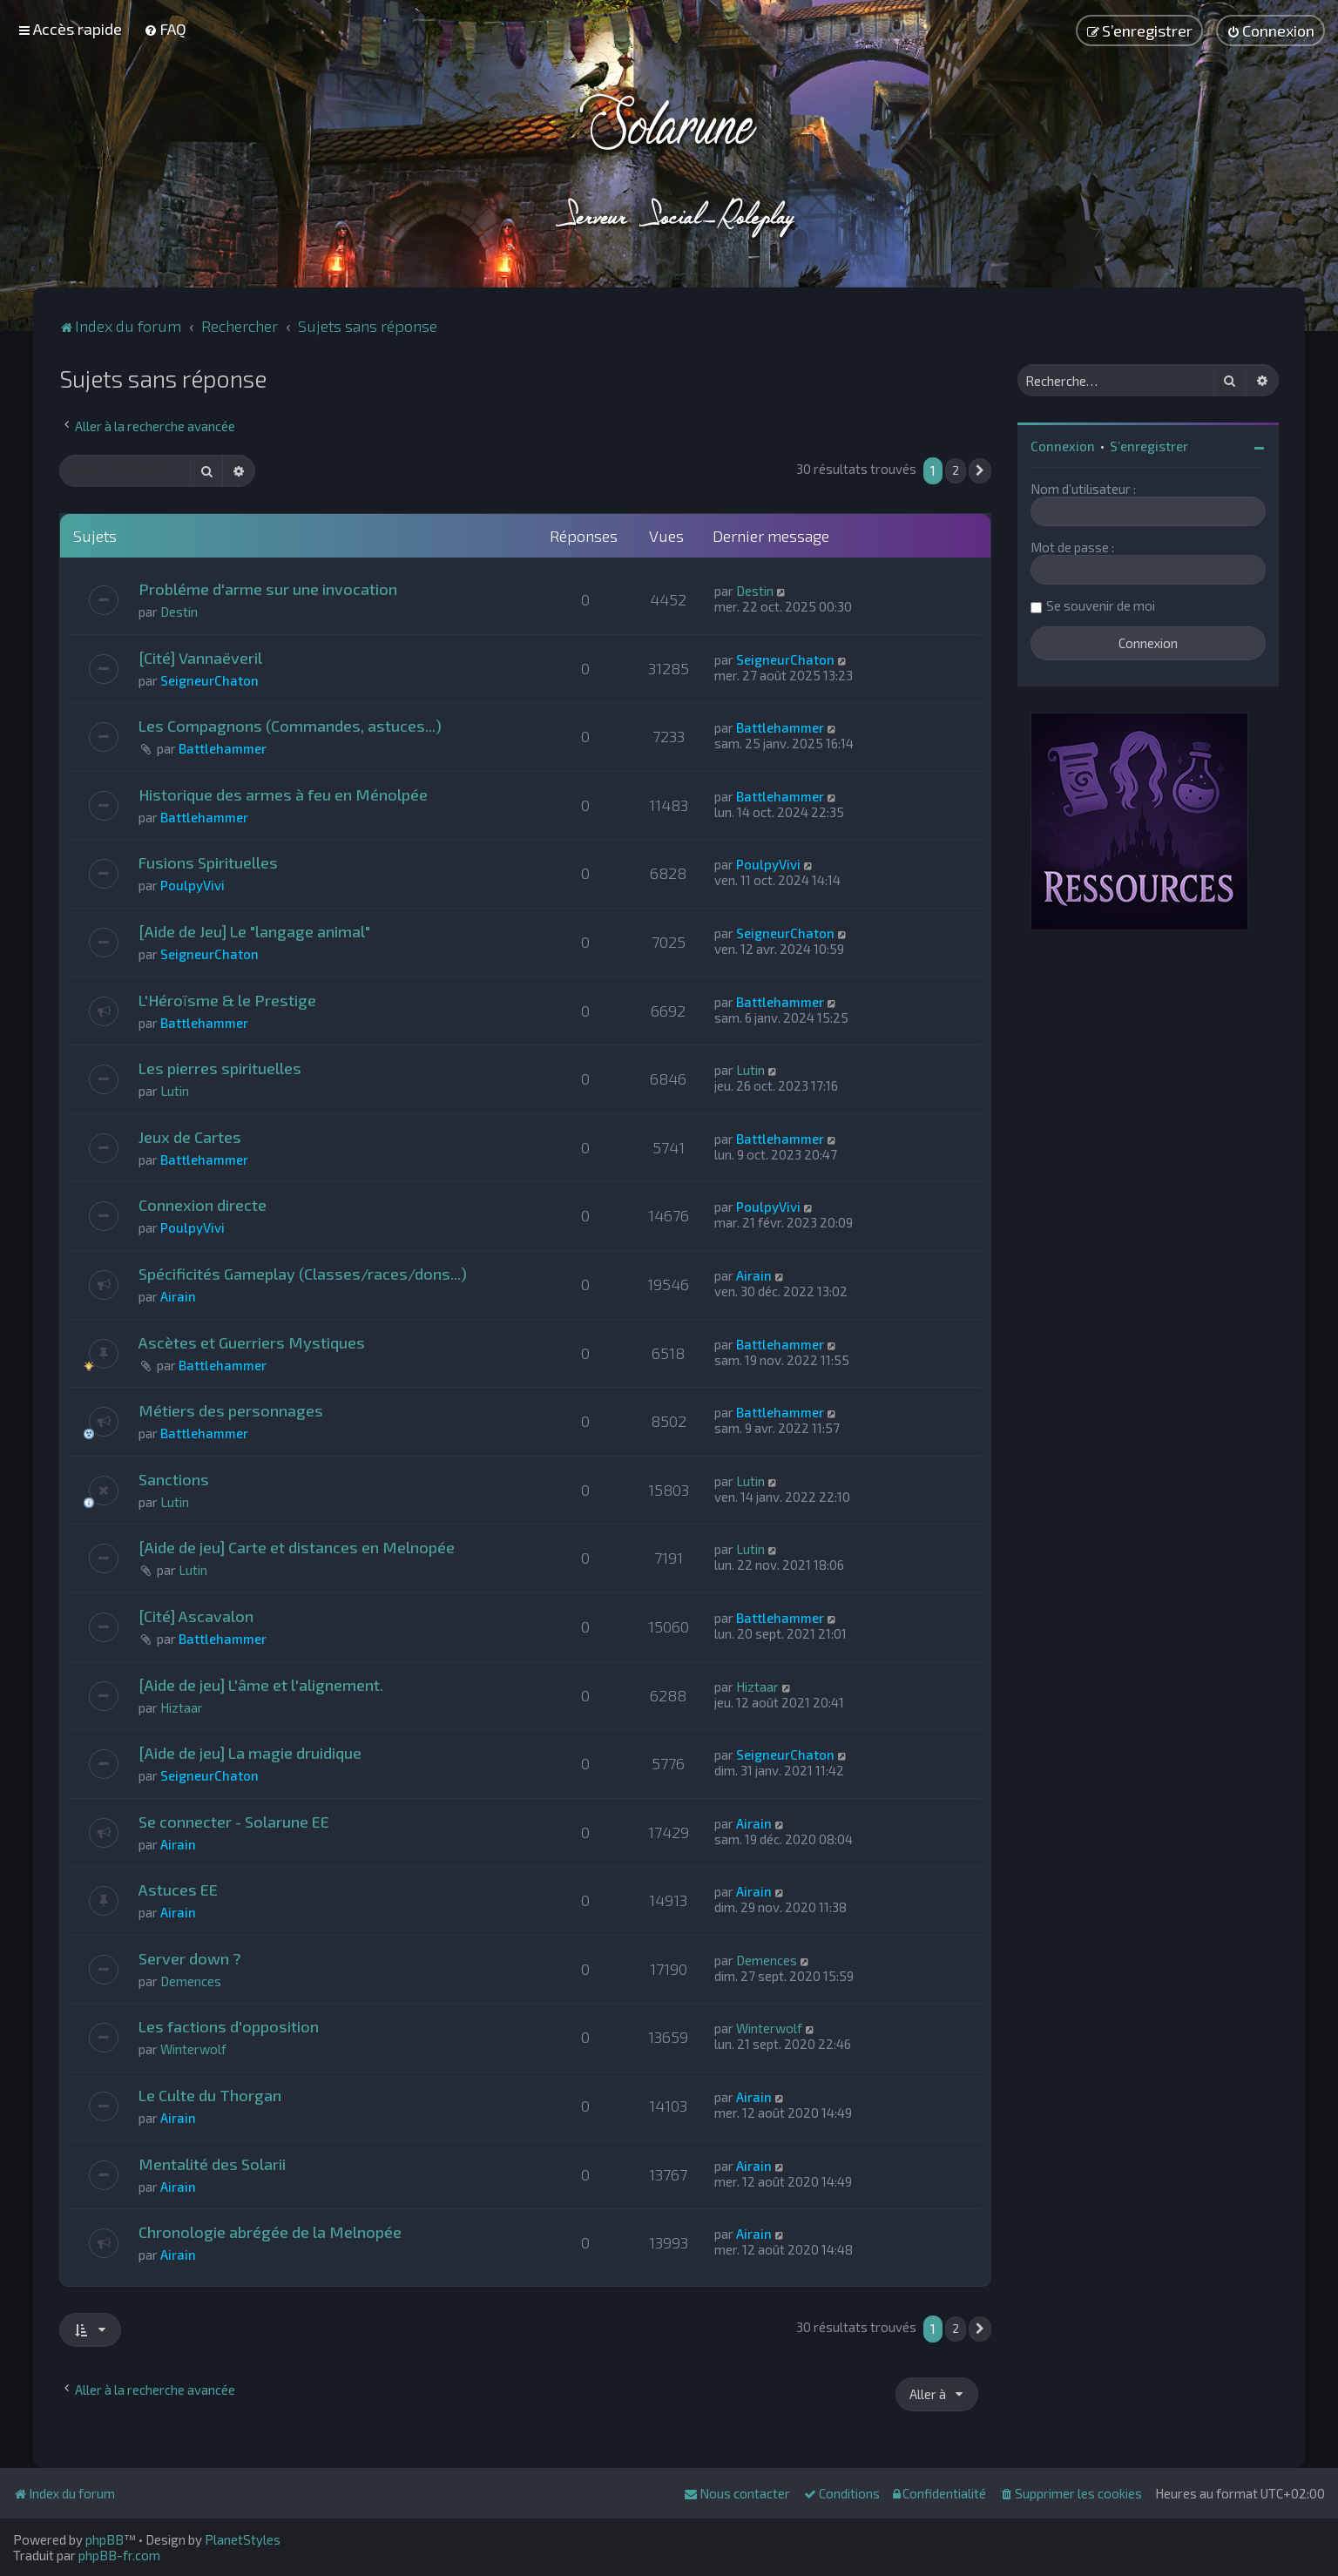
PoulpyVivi (192, 885)
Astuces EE (178, 1889)
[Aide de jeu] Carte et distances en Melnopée (297, 1547)
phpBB (104, 2539)
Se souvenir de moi (1100, 605)
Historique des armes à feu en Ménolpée (283, 794)
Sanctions (174, 1479)
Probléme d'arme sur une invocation (268, 588)
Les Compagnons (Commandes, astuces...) (290, 725)
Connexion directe (203, 1204)
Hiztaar (181, 1707)
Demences (190, 1981)
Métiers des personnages (231, 1410)
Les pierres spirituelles (220, 1068)
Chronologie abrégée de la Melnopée (270, 2231)
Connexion (1063, 446)
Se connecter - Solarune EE (234, 1821)
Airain (178, 1296)
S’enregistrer (1149, 446)
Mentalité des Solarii (212, 2164)
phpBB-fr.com (119, 2555)
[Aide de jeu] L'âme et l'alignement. (261, 1684)
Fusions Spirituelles (208, 862)
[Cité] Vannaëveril (200, 657)
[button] (980, 470)
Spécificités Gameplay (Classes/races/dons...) (303, 1273)
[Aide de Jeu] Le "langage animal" (254, 931)
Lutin (174, 1091)
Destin (179, 611)
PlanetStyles (242, 2539)
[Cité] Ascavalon (196, 1616)
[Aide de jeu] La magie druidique (250, 1752)
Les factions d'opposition (229, 2026)
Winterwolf (193, 2049)
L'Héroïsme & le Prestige (227, 1000)
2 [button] (955, 470)
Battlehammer (223, 748)
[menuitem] (165, 29)
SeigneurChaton (209, 680)
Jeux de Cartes (190, 1136)
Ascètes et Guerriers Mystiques (252, 1342)
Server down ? (190, 1958)
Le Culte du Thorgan (210, 2095)
